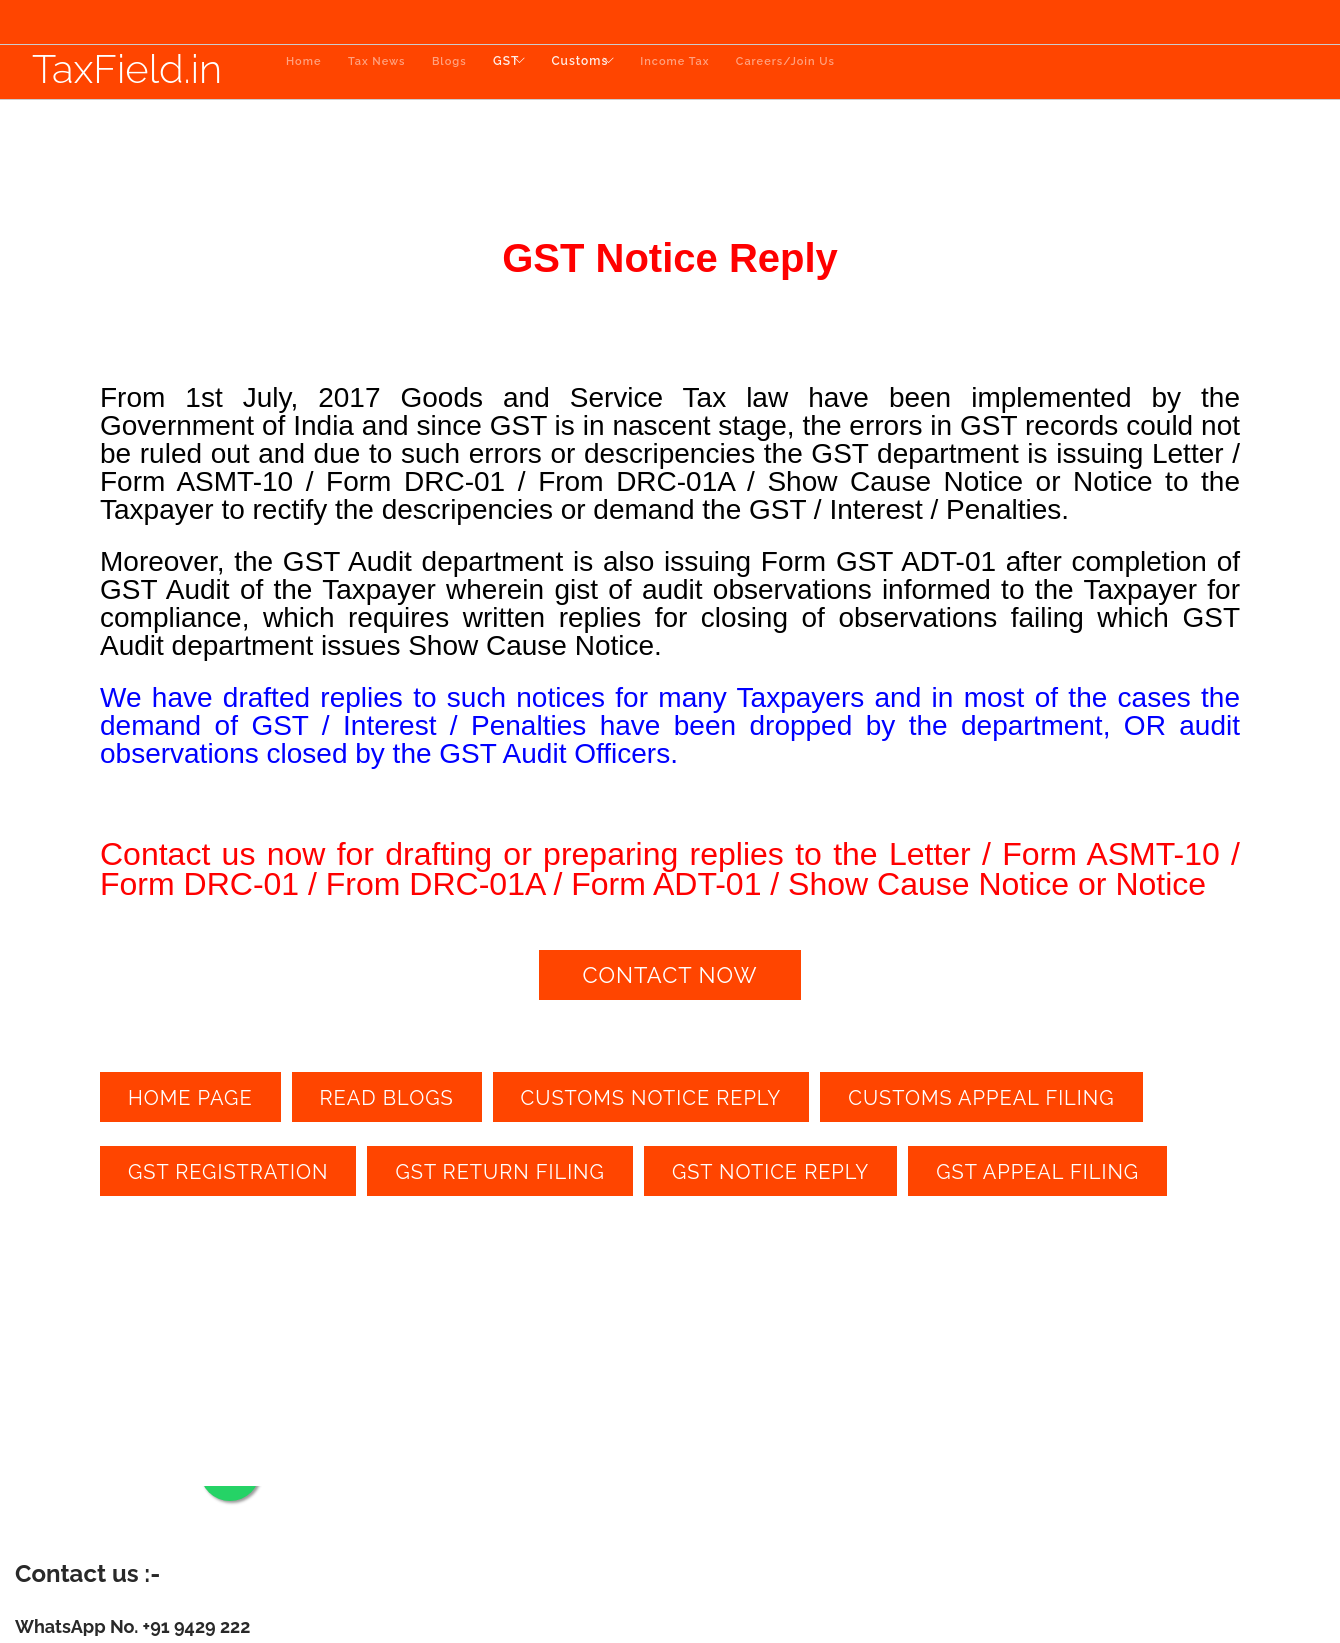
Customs (614, 72)
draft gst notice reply (421, 1232)
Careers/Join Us (843, 72)
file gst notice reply (1093, 1232)
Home (303, 72)
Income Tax (727, 72)
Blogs (460, 72)
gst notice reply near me (275, 1232)
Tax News (382, 72)
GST (523, 72)
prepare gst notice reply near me (926, 1232)
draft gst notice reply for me (577, 1232)
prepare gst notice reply (744, 1232)
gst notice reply (146, 1232)
